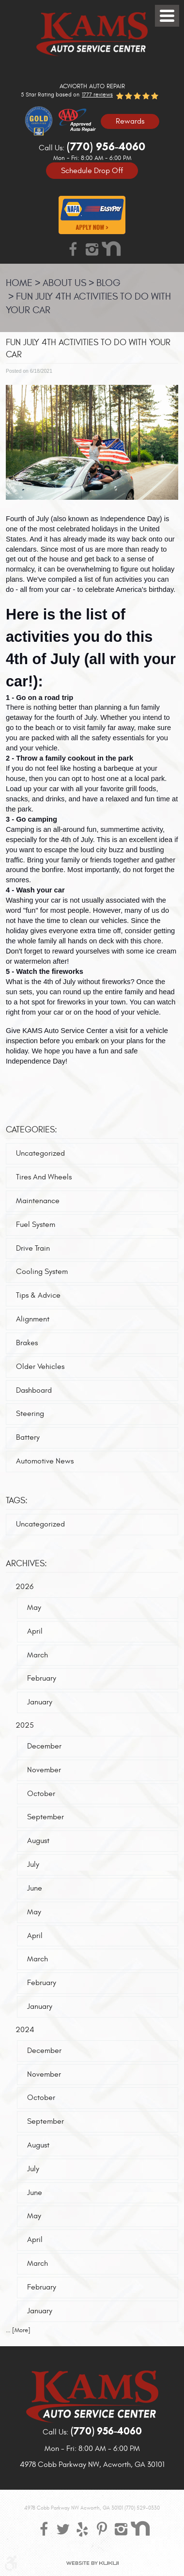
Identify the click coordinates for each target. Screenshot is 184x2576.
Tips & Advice (38, 1295)
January (39, 1702)
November (44, 1769)
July (33, 1864)
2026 (24, 1586)
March (37, 1655)
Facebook (72, 248)
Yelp (82, 2528)
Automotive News (45, 1461)
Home (19, 283)
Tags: (17, 1500)
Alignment (32, 1319)
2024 (24, 2029)
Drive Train (33, 1248)
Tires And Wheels (44, 1177)
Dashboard (34, 1390)
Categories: (31, 1130)
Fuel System (35, 1224)
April (35, 1631)
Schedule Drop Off (92, 170)
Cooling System (42, 1271)
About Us (64, 283)
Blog (108, 283)
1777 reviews (97, 94)
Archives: (26, 1563)
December (44, 1746)
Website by (92, 2563)
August (38, 1840)
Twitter (63, 2528)
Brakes (27, 1342)
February (41, 1678)
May (34, 1607)
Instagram (92, 248)
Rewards (130, 121)
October (41, 1793)
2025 (24, 1725)
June (34, 1888)
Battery (28, 1437)
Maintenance (38, 1200)
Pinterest (101, 2528)
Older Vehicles (40, 1366)
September (45, 1817)
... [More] (18, 2330)
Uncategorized (40, 1153)
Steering (30, 1413)
